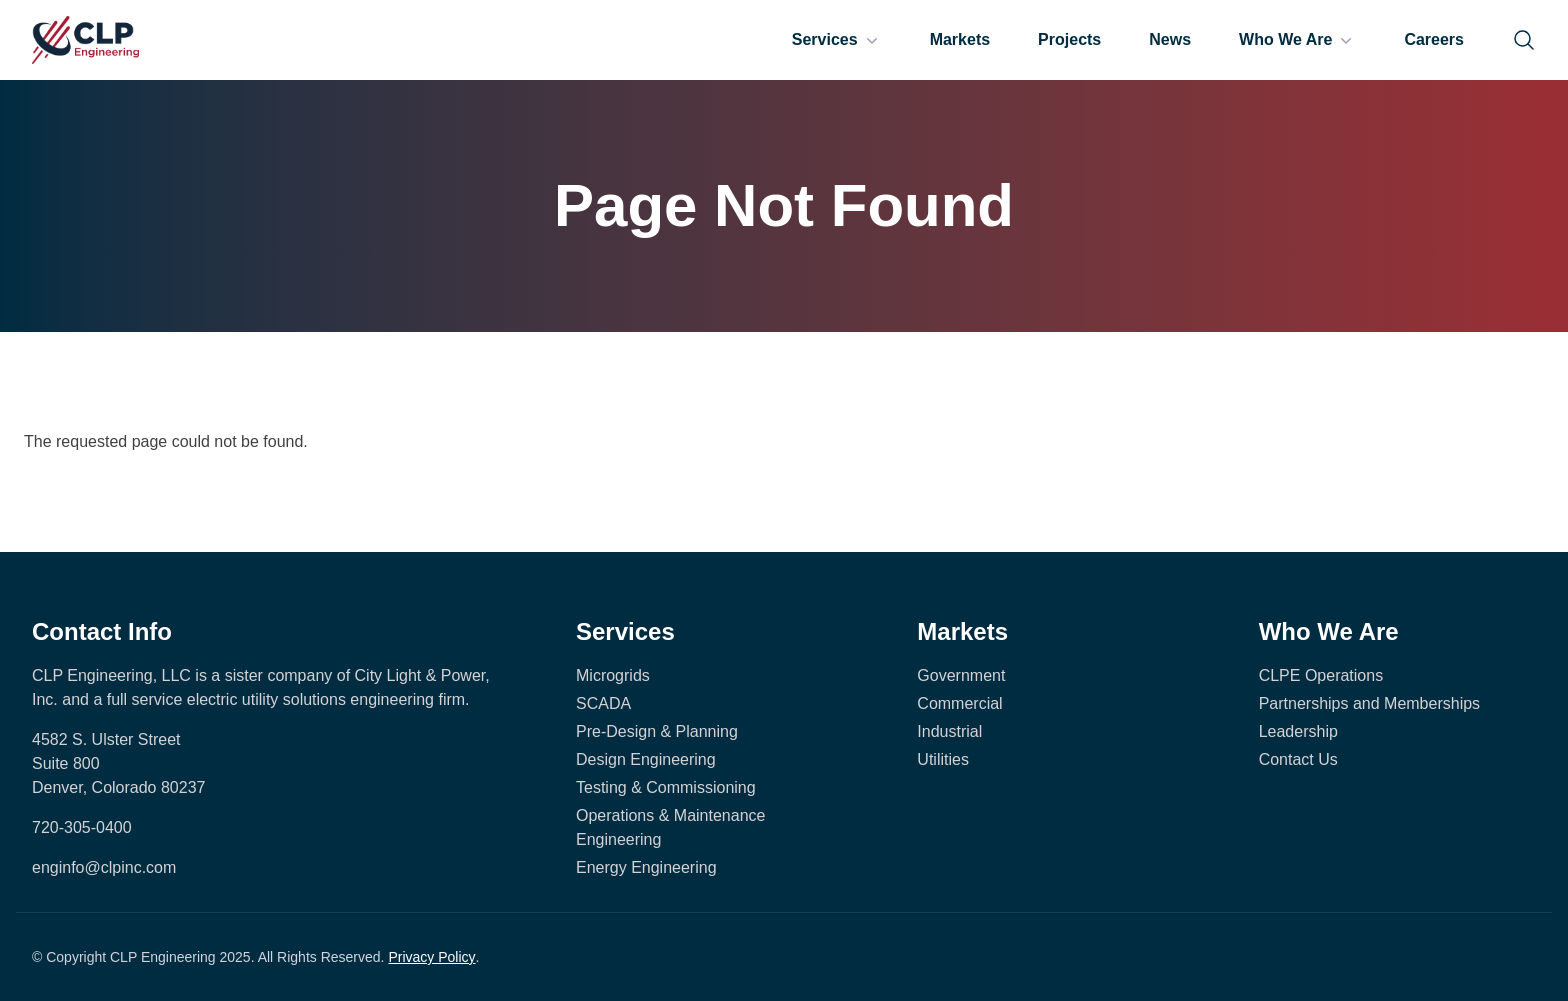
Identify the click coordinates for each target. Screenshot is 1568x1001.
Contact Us (1298, 759)
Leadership (1298, 731)
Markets (960, 39)
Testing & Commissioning (666, 787)
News (1170, 39)
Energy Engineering (646, 867)
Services (837, 40)
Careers (1434, 39)
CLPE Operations (1321, 675)
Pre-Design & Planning (657, 731)
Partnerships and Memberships (1369, 703)
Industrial (949, 731)
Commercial (959, 703)
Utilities (943, 759)
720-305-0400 (82, 827)
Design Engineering (646, 759)
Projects (1069, 39)
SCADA (603, 703)
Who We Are (1297, 40)
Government (961, 675)
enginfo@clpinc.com (104, 867)
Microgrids (613, 675)
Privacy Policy (431, 957)
